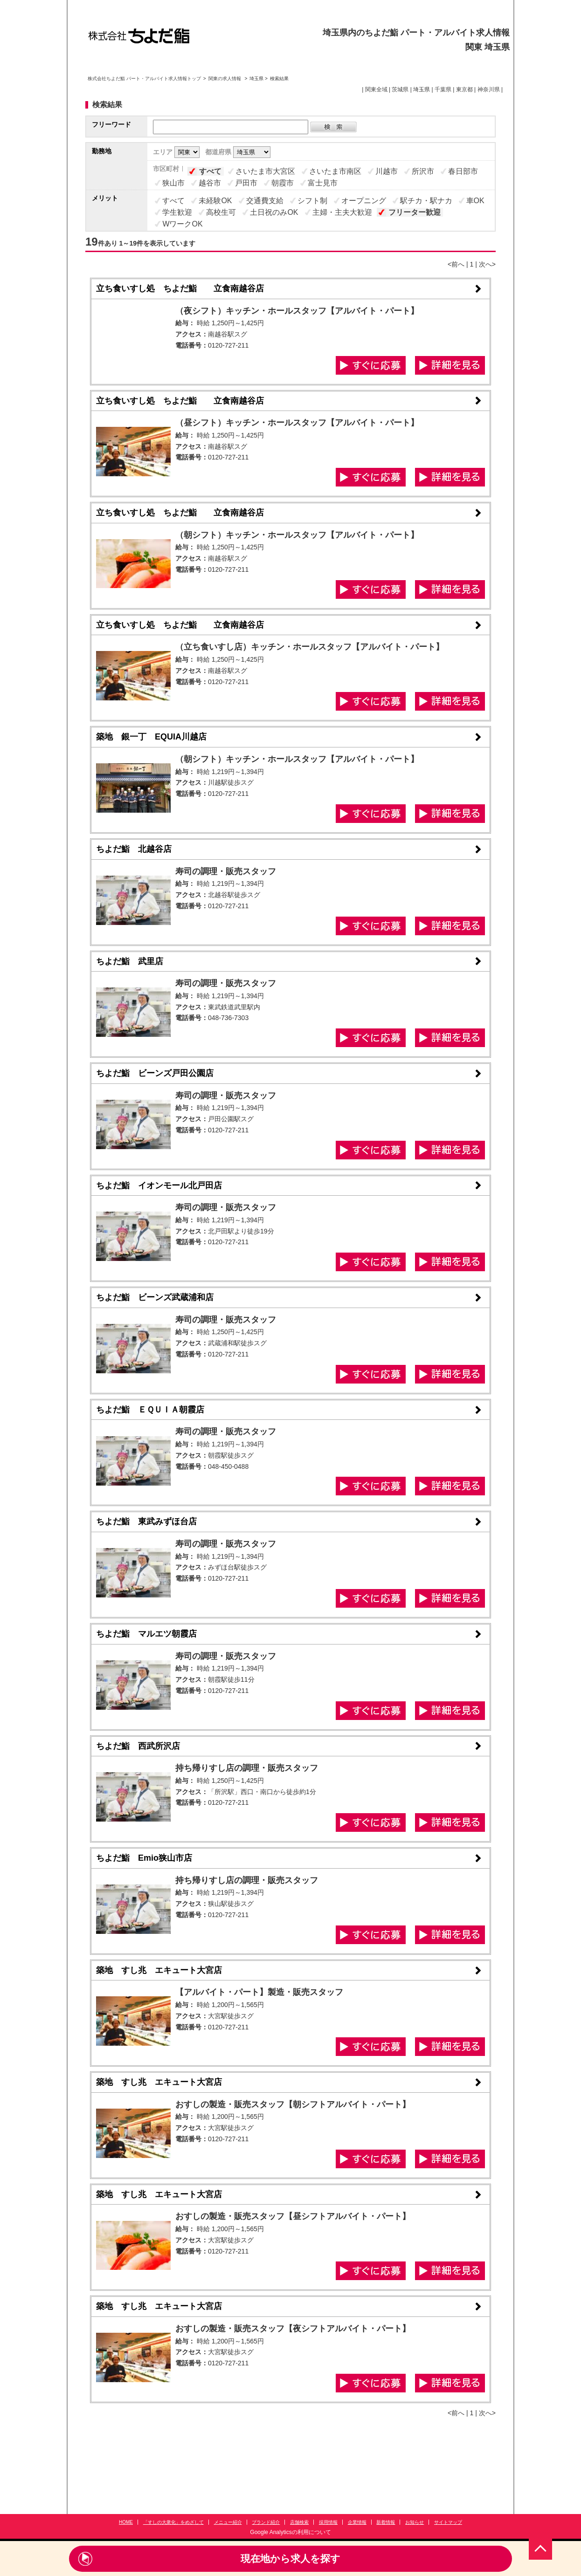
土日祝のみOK (274, 212)
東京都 (464, 89)
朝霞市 (282, 183)
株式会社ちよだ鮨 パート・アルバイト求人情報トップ (144, 78)
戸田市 (246, 183)
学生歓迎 (177, 212)
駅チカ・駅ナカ (426, 201)
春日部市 (463, 171)
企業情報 (357, 2522)
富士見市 (323, 183)
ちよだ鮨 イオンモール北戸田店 (159, 1185)
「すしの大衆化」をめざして (173, 2522)
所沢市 (423, 171)
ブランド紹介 (266, 2522)
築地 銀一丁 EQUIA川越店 (151, 736)
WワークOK (182, 224)
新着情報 (385, 2522)
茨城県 (400, 89)
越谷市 (210, 183)
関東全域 (376, 89)
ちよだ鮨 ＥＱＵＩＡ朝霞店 (150, 1409)
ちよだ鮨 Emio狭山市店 (144, 1858)
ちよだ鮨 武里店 (129, 961)
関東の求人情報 (225, 78)
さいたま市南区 (335, 171)
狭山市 (173, 183)
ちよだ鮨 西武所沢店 (138, 1746)
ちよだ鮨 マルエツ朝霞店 (146, 1633)
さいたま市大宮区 (265, 171)
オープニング (363, 201)
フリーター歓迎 (414, 212)
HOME (126, 2522)
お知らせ (414, 2522)
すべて (210, 171)
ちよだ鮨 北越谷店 (134, 849)
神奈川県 (488, 89)
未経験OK (215, 201)
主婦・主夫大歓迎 (342, 212)
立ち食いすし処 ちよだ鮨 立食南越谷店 (180, 288)
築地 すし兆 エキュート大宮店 (159, 1970)
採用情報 (328, 2522)
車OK (475, 201)
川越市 (386, 171)
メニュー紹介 (228, 2522)
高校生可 (221, 212)
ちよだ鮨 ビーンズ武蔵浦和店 (155, 1297)
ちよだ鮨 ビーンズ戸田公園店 (155, 1073)
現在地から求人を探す (290, 2558)
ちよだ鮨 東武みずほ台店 (146, 1521)
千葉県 (443, 89)
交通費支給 (265, 201)
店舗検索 (299, 2522)
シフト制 (312, 201)
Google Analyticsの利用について (290, 2532)
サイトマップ (448, 2522)
